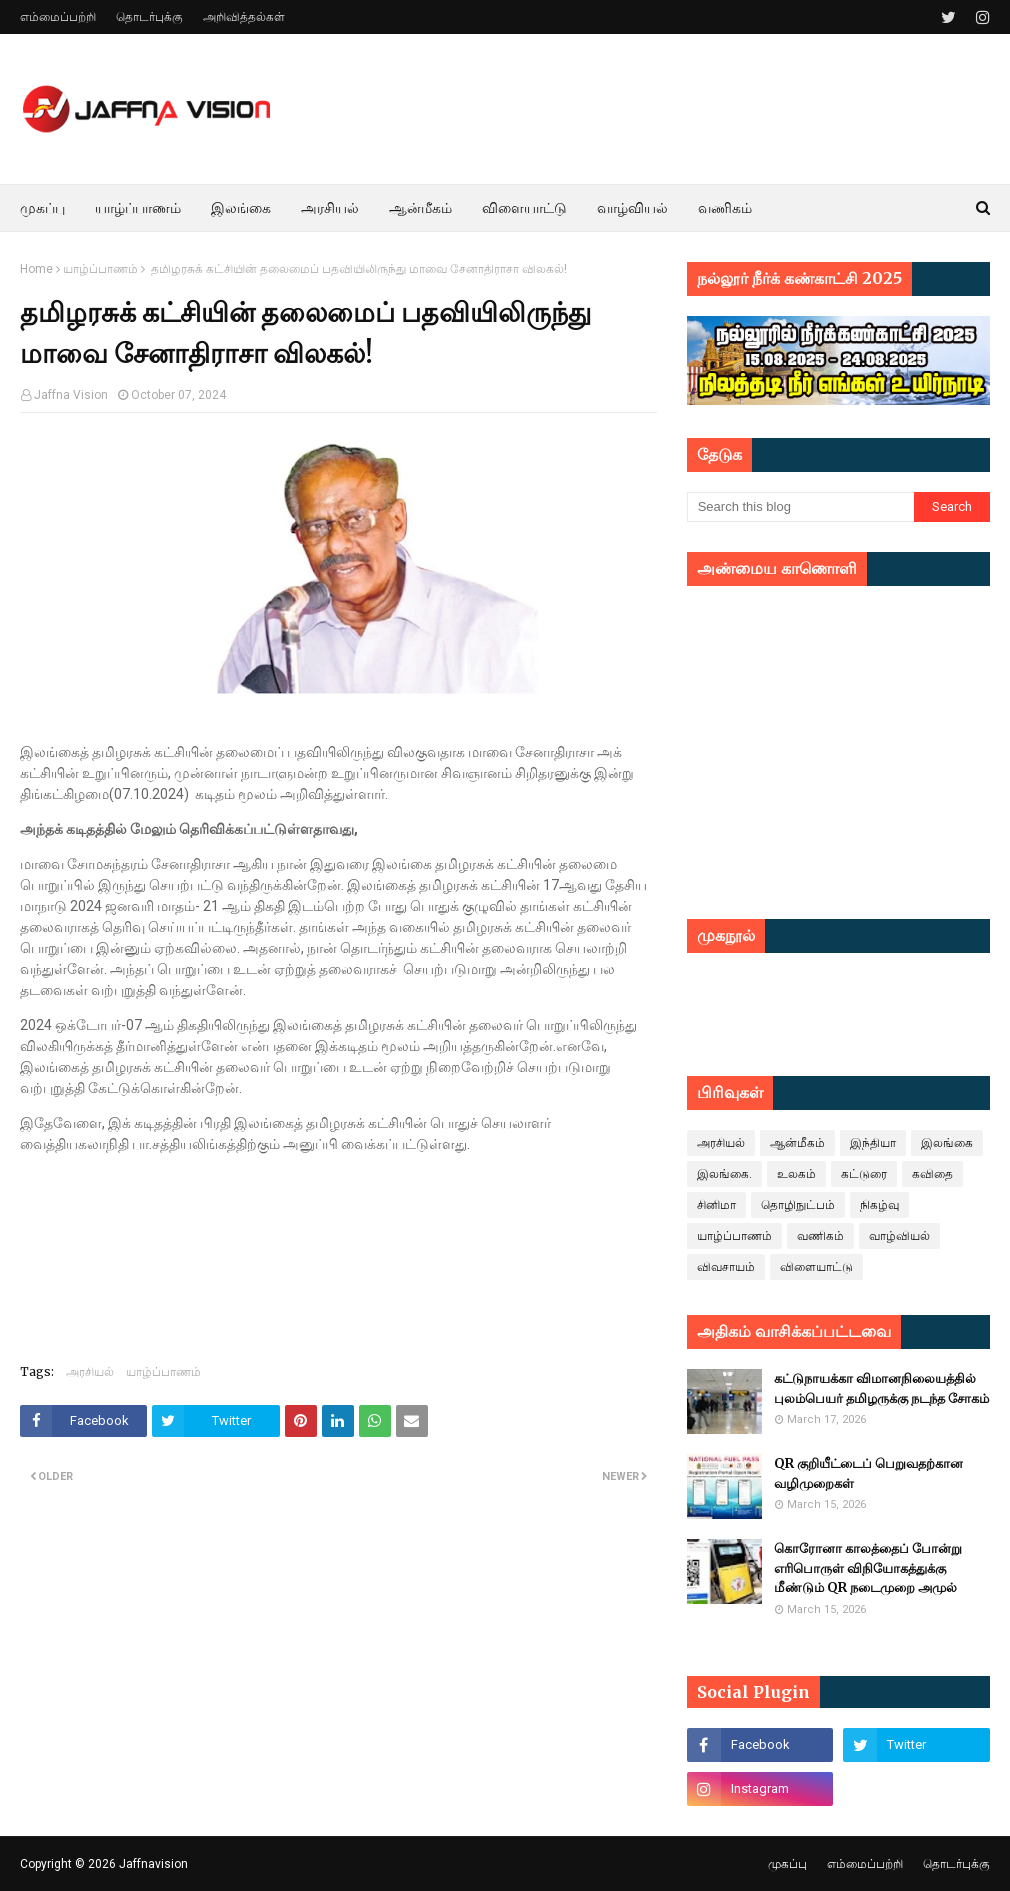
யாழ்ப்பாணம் (100, 269)
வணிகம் (820, 1236)
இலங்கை (947, 1143)
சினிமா (716, 1205)
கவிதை (932, 1174)
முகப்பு (787, 1864)
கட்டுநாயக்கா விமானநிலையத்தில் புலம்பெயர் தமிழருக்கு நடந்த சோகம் (881, 1388)
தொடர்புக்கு (149, 17)
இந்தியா (873, 1143)
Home (36, 269)
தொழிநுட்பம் (798, 1205)
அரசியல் (90, 1371)
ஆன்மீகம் (797, 1143)
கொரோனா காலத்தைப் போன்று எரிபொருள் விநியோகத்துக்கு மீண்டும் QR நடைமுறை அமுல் (868, 1568)
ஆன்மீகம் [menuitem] (420, 208)
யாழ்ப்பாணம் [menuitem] (138, 208)
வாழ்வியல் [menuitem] (632, 208)
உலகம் (796, 1174)
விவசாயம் (726, 1267)
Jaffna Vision (71, 395)
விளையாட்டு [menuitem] (524, 208)
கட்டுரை (864, 1174)
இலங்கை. (724, 1174)
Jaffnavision (153, 1864)
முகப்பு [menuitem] (42, 208)
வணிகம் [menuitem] (725, 208)
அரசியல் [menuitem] (330, 208)
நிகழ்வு (879, 1205)
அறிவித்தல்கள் (244, 17)
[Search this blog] (800, 507)
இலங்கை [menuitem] (241, 208)
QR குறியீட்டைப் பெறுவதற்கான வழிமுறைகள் (868, 1473)
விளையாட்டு (816, 1267)
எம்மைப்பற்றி (58, 17)
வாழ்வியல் (899, 1236)
